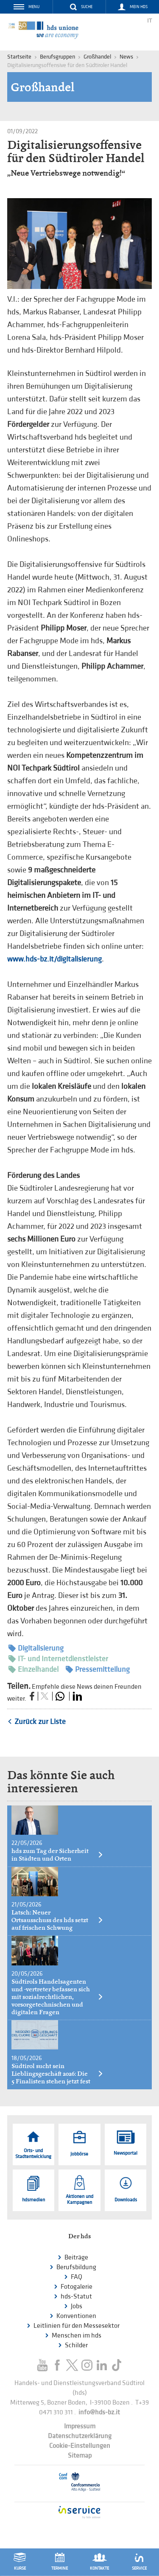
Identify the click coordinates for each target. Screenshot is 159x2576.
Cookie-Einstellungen (79, 2446)
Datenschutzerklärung (80, 2436)
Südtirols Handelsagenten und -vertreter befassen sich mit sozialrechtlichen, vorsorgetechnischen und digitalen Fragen (57, 1997)
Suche (86, 6)
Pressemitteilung (98, 1669)
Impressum (79, 2426)
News (126, 56)
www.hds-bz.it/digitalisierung (54, 959)
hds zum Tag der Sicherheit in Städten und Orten (57, 1854)
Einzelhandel (33, 1669)
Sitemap (80, 2456)
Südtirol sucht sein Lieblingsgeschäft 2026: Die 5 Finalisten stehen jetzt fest (57, 2073)
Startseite (19, 56)
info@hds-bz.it (99, 2412)
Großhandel (97, 56)
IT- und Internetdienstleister (58, 1659)
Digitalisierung (36, 1648)
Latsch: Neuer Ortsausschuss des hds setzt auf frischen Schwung (57, 1920)
